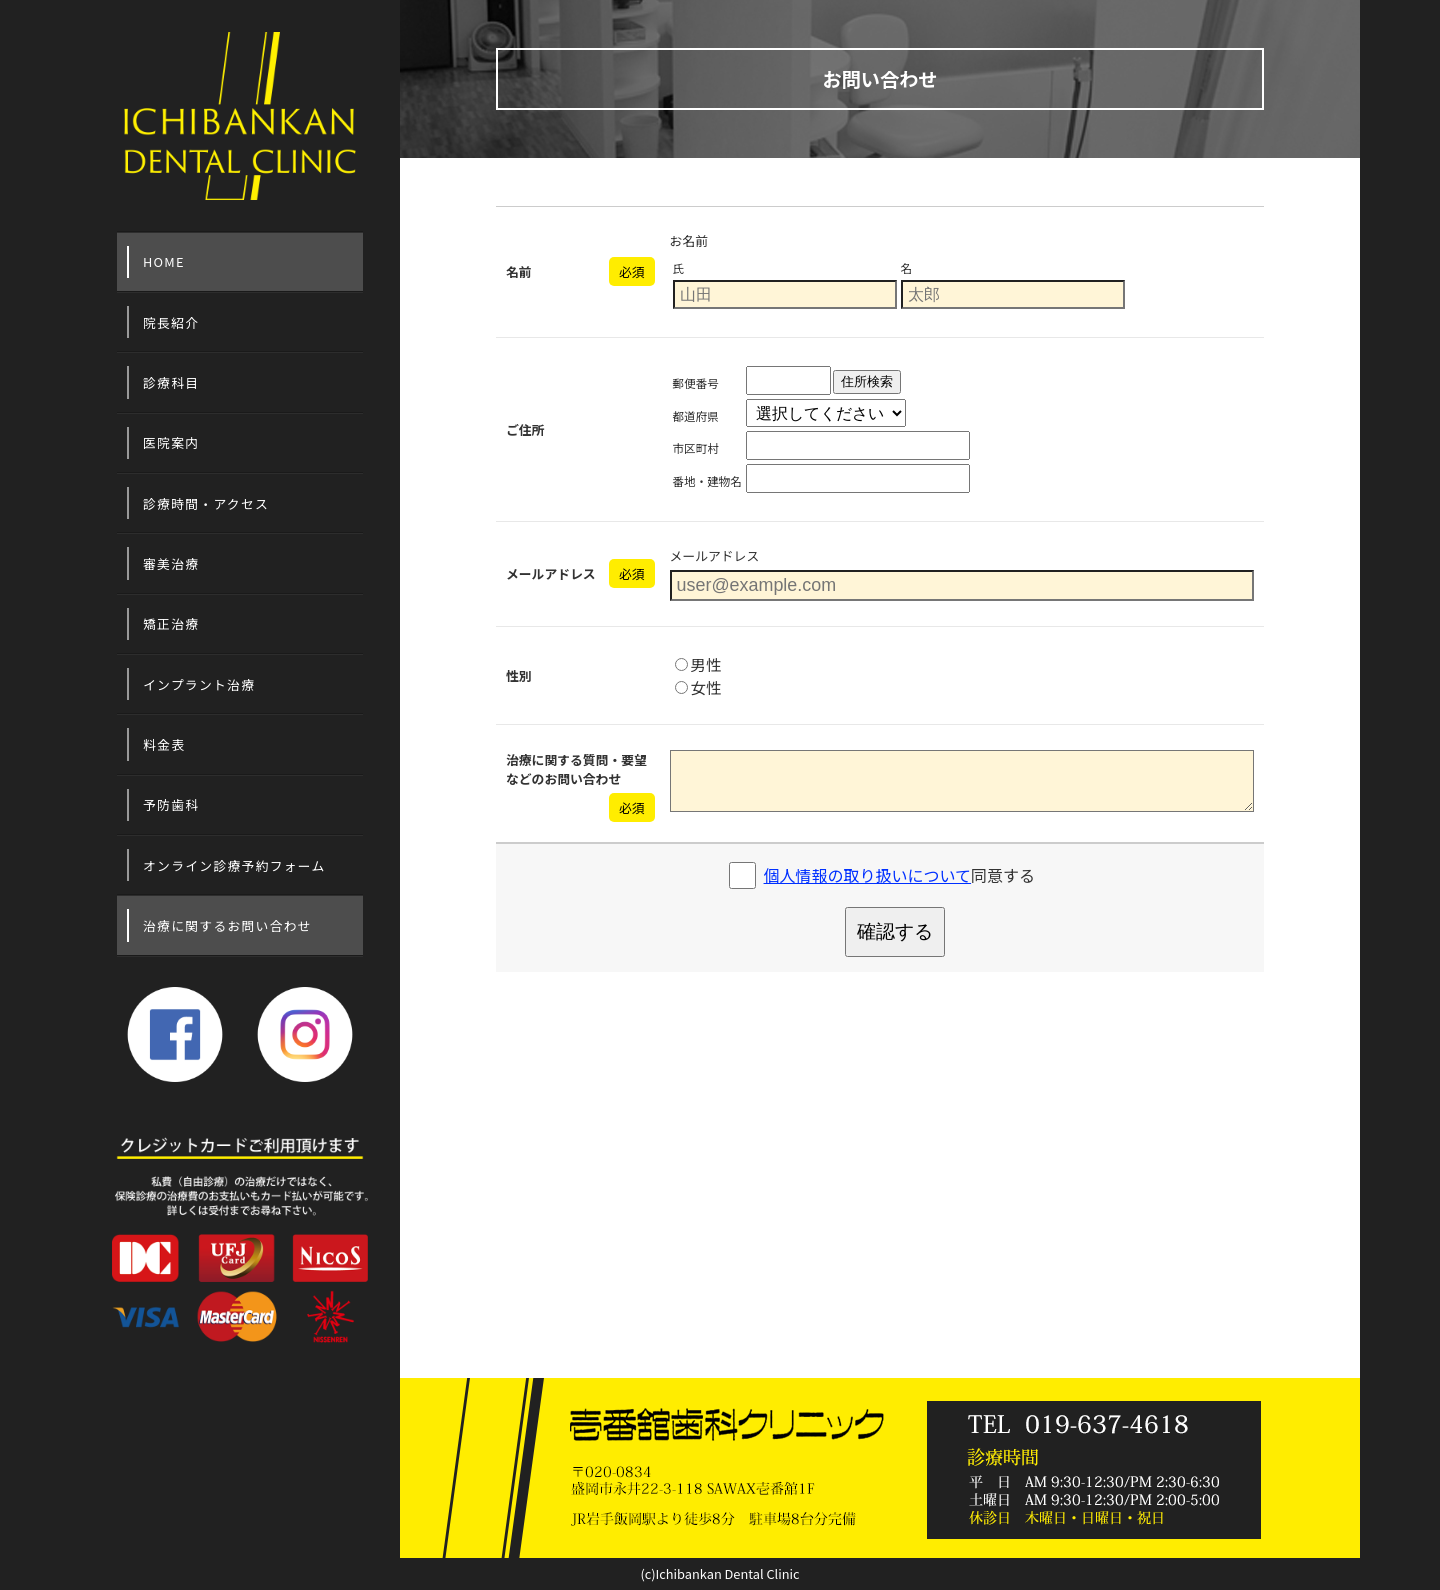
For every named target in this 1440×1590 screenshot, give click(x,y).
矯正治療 (171, 623)
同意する (900, 875)
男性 (698, 664)
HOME (164, 261)
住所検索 (867, 381)
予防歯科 (171, 804)
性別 (519, 675)
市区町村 (696, 448)
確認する (895, 931)
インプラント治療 (199, 684)
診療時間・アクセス (206, 503)
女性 (698, 687)
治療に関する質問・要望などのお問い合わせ (576, 769)
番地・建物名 (707, 481)
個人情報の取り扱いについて (868, 875)
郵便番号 (696, 383)
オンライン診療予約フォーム (234, 865)
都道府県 (696, 416)
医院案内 (171, 442)
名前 (519, 271)
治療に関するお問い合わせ (227, 925)
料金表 (164, 744)
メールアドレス (551, 573)
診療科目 (171, 382)
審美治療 (171, 563)
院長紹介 (171, 322)
